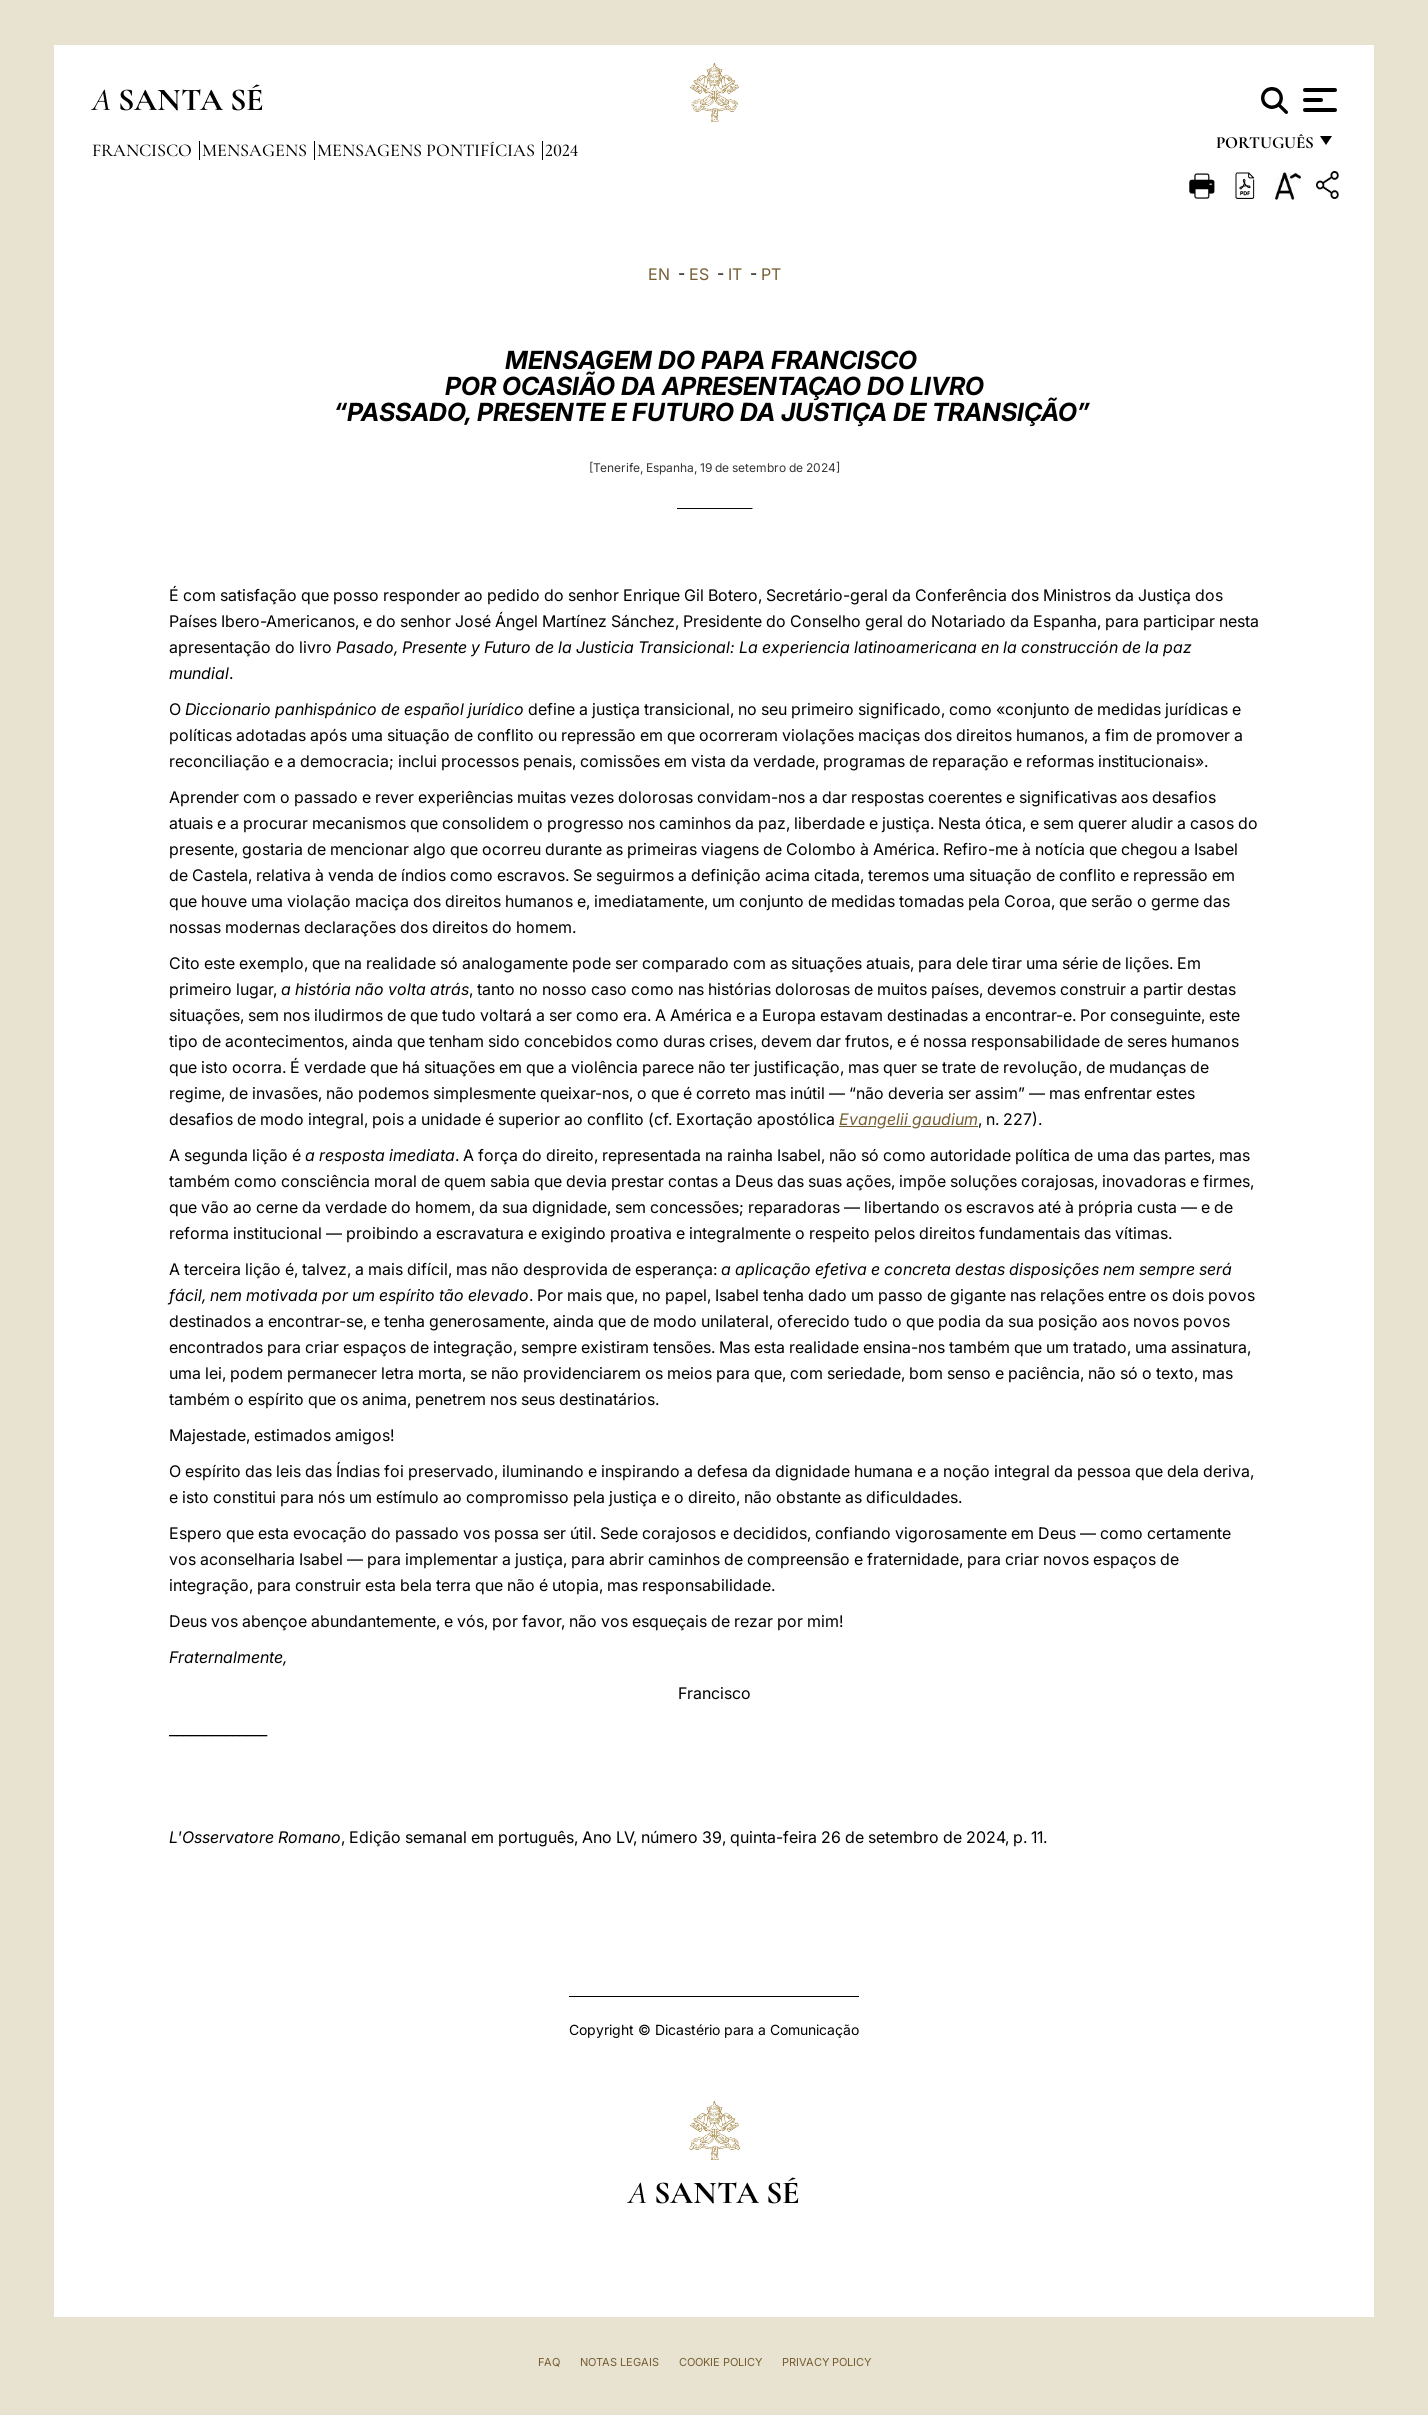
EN (659, 274)
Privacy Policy (826, 2362)
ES (699, 274)
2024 (561, 150)
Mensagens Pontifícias (428, 150)
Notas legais (619, 2362)
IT (735, 274)
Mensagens (256, 150)
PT (771, 274)
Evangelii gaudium (908, 1119)
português (1264, 147)
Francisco (144, 150)
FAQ (549, 2362)
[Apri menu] (1317, 100)
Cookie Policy (720, 2362)
